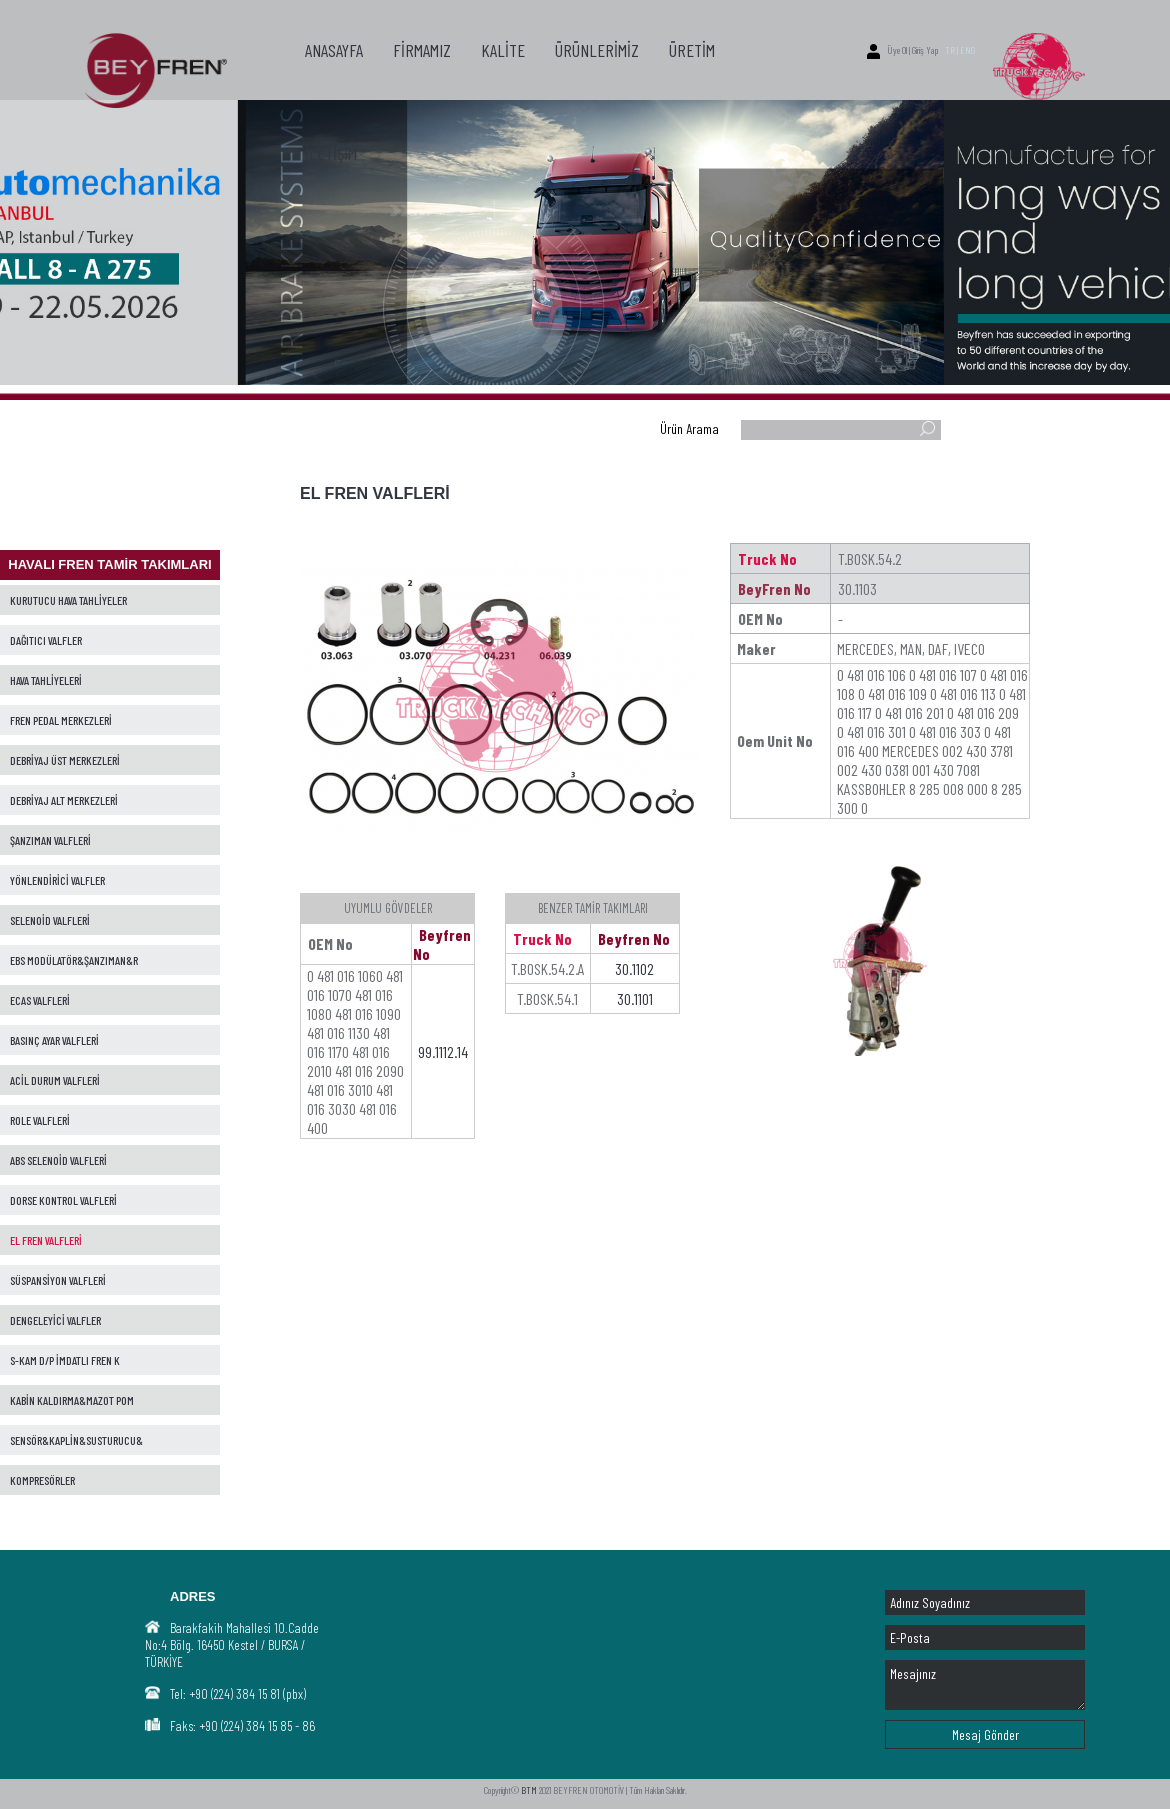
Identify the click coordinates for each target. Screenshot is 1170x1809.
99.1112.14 (443, 1051)
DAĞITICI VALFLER (46, 640)
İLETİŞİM (331, 153)
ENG (967, 50)
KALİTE (503, 50)
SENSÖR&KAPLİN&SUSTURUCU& (76, 1440)
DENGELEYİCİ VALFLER (55, 1320)
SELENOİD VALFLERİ (50, 920)
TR (950, 50)
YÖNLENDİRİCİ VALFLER (57, 880)
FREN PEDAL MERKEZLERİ (61, 720)
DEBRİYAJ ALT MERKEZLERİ (64, 800)
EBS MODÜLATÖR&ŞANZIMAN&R (74, 960)
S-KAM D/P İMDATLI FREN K (65, 1360)
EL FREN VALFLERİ (46, 1240)
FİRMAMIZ (422, 50)
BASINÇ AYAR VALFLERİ (54, 1040)
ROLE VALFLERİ (40, 1120)
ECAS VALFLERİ (40, 1000)
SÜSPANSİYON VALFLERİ (58, 1280)
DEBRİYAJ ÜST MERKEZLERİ (65, 760)
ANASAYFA (334, 50)
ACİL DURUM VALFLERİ (55, 1080)
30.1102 (634, 968)
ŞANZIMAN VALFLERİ (50, 840)
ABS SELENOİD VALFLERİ (58, 1160)
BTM (529, 1790)
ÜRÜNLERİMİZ (597, 50)
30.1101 (635, 998)
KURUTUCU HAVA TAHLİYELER (68, 600)
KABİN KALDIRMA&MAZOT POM (72, 1400)
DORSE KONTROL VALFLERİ (63, 1200)
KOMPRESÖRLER (42, 1480)
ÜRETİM (692, 50)
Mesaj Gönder (985, 1734)
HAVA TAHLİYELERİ (46, 680)
